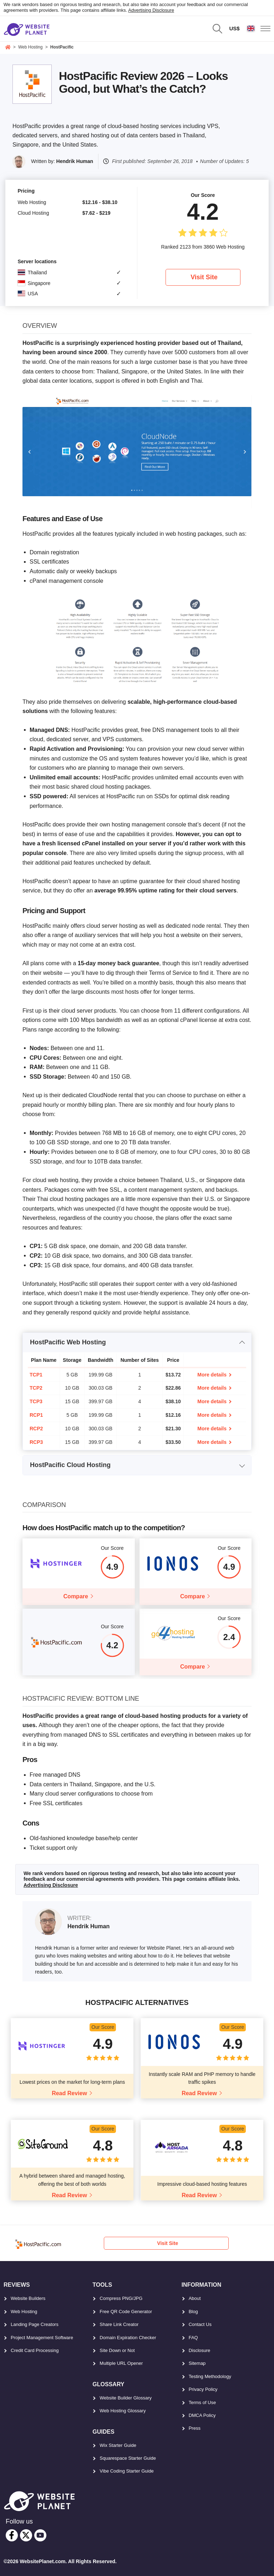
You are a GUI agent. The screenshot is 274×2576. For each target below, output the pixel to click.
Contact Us (200, 2324)
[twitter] (26, 2535)
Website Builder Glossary (126, 2398)
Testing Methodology (210, 2376)
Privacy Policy (203, 2389)
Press (195, 2428)
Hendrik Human (74, 161)
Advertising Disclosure (151, 10)
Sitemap (197, 2363)
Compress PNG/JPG (121, 2298)
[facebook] (12, 2535)
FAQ (193, 2337)
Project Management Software (42, 2337)
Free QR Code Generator (126, 2311)
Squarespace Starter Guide (128, 2458)
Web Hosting (24, 2311)
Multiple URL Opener (121, 2363)
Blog (193, 2311)
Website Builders (28, 2298)
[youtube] (40, 2535)
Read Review (69, 2093)
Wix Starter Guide (118, 2445)
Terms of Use (202, 2402)
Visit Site (204, 277)
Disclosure (199, 2350)
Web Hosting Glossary (123, 2410)
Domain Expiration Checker (128, 2337)
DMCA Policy (202, 2415)
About (195, 2298)
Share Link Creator (119, 2324)
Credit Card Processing (35, 2350)
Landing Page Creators (35, 2324)
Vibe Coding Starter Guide (127, 2471)
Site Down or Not (117, 2350)
